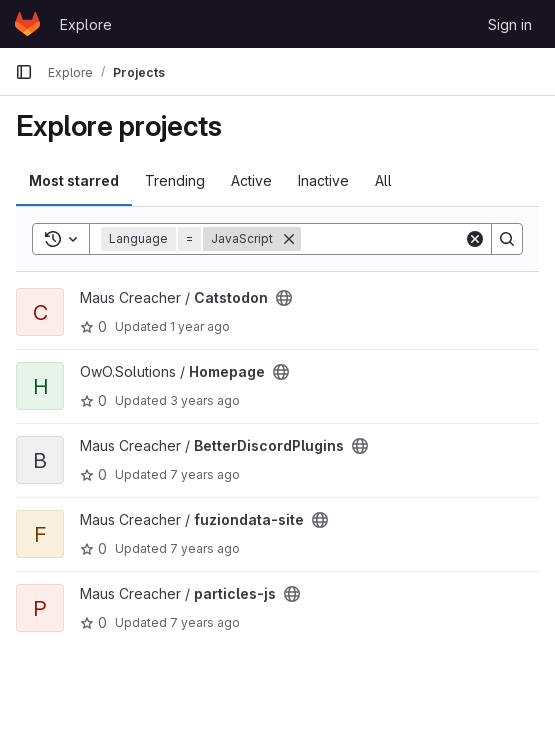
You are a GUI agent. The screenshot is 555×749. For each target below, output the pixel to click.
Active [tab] (251, 180)
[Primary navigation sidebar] (24, 72)
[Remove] (289, 239)
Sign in (510, 24)
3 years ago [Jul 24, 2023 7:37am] (205, 400)
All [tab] (383, 180)
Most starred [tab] (74, 180)
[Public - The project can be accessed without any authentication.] (284, 298)
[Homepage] (27, 24)
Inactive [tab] (323, 180)
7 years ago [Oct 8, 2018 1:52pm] (205, 474)
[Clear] (475, 239)
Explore (86, 24)
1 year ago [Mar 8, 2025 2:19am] (200, 326)
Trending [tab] (175, 180)
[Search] (425, 239)
